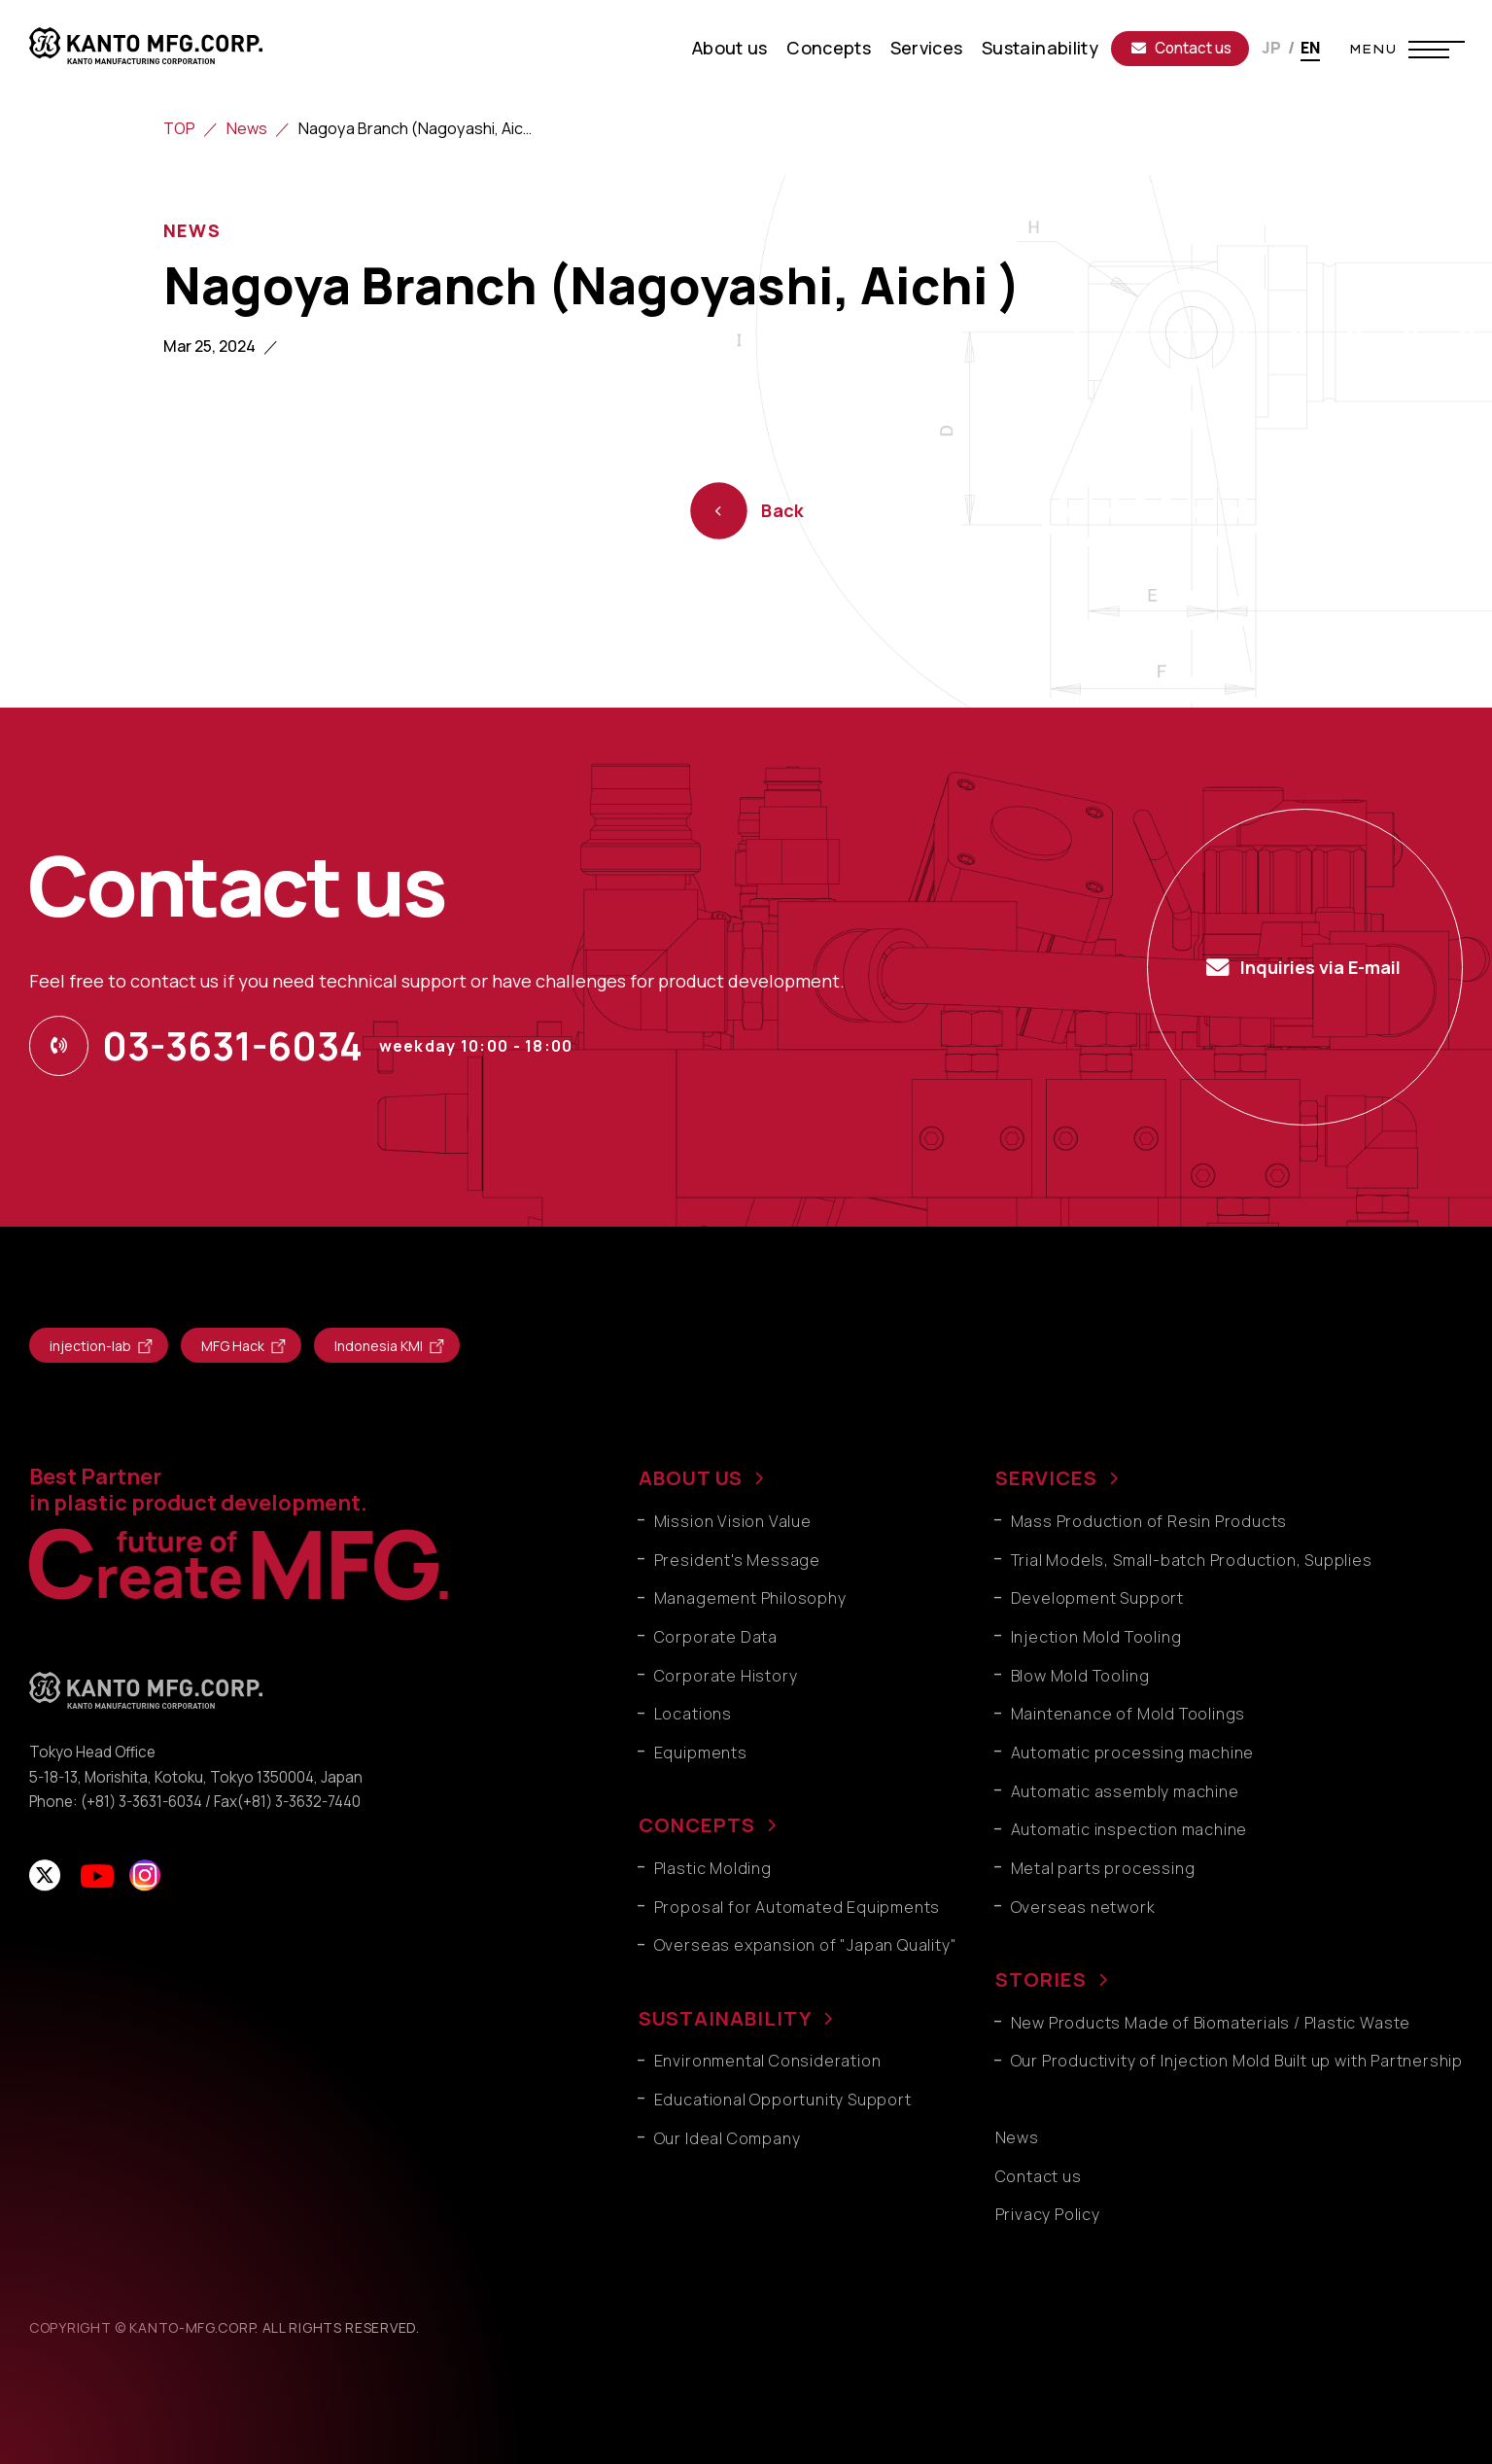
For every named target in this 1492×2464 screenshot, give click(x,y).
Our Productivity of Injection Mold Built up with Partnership (1237, 2060)
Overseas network (1083, 1907)
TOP (179, 128)
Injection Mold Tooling (1096, 1637)
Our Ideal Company (727, 2138)
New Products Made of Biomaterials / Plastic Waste (1211, 2022)
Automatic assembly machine (1125, 1791)
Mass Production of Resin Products (1149, 1521)
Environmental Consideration (768, 2060)
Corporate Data (716, 1637)
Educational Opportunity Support (783, 2099)
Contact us (1181, 48)
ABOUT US (691, 1478)
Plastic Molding (713, 1868)
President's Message (737, 1560)
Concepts (828, 47)
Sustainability (1040, 47)
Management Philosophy (750, 1598)
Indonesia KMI (378, 1345)
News (246, 128)
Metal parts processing (1103, 1868)
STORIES (1041, 1979)
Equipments (700, 1752)
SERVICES (1046, 1478)
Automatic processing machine (1133, 1752)
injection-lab (90, 1345)
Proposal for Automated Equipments (797, 1907)
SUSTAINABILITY (725, 2018)
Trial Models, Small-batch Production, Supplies (1191, 1560)
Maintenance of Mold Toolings (1128, 1713)
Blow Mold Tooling (1080, 1675)
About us (730, 47)
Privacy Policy (1047, 2214)
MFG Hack (232, 1345)
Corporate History (726, 1675)
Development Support (1097, 1598)
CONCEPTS (697, 1825)
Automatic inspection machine (1129, 1829)
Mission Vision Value (733, 1521)
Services (926, 47)
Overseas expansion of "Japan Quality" (805, 1945)
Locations (693, 1713)
